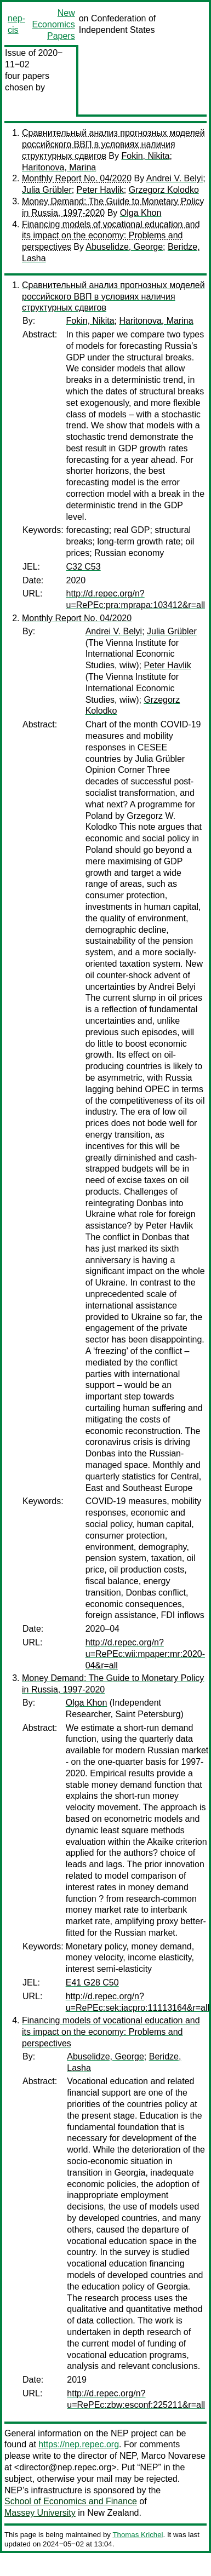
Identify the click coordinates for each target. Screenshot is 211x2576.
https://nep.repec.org (78, 2444)
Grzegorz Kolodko (164, 189)
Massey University (40, 2512)
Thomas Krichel (137, 2535)
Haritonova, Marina (59, 167)
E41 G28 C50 (92, 1982)
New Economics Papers (53, 24)
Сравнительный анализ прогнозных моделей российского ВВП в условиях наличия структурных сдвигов (113, 144)
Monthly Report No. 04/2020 (77, 178)
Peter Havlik (100, 189)
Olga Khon (141, 212)
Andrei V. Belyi (174, 178)
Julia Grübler (47, 189)
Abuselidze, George (124, 246)
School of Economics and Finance (70, 2501)
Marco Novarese (173, 2455)
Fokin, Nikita (145, 155)
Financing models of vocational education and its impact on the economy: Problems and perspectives (111, 236)
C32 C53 (83, 566)
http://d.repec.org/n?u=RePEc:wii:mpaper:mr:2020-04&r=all (145, 1654)
